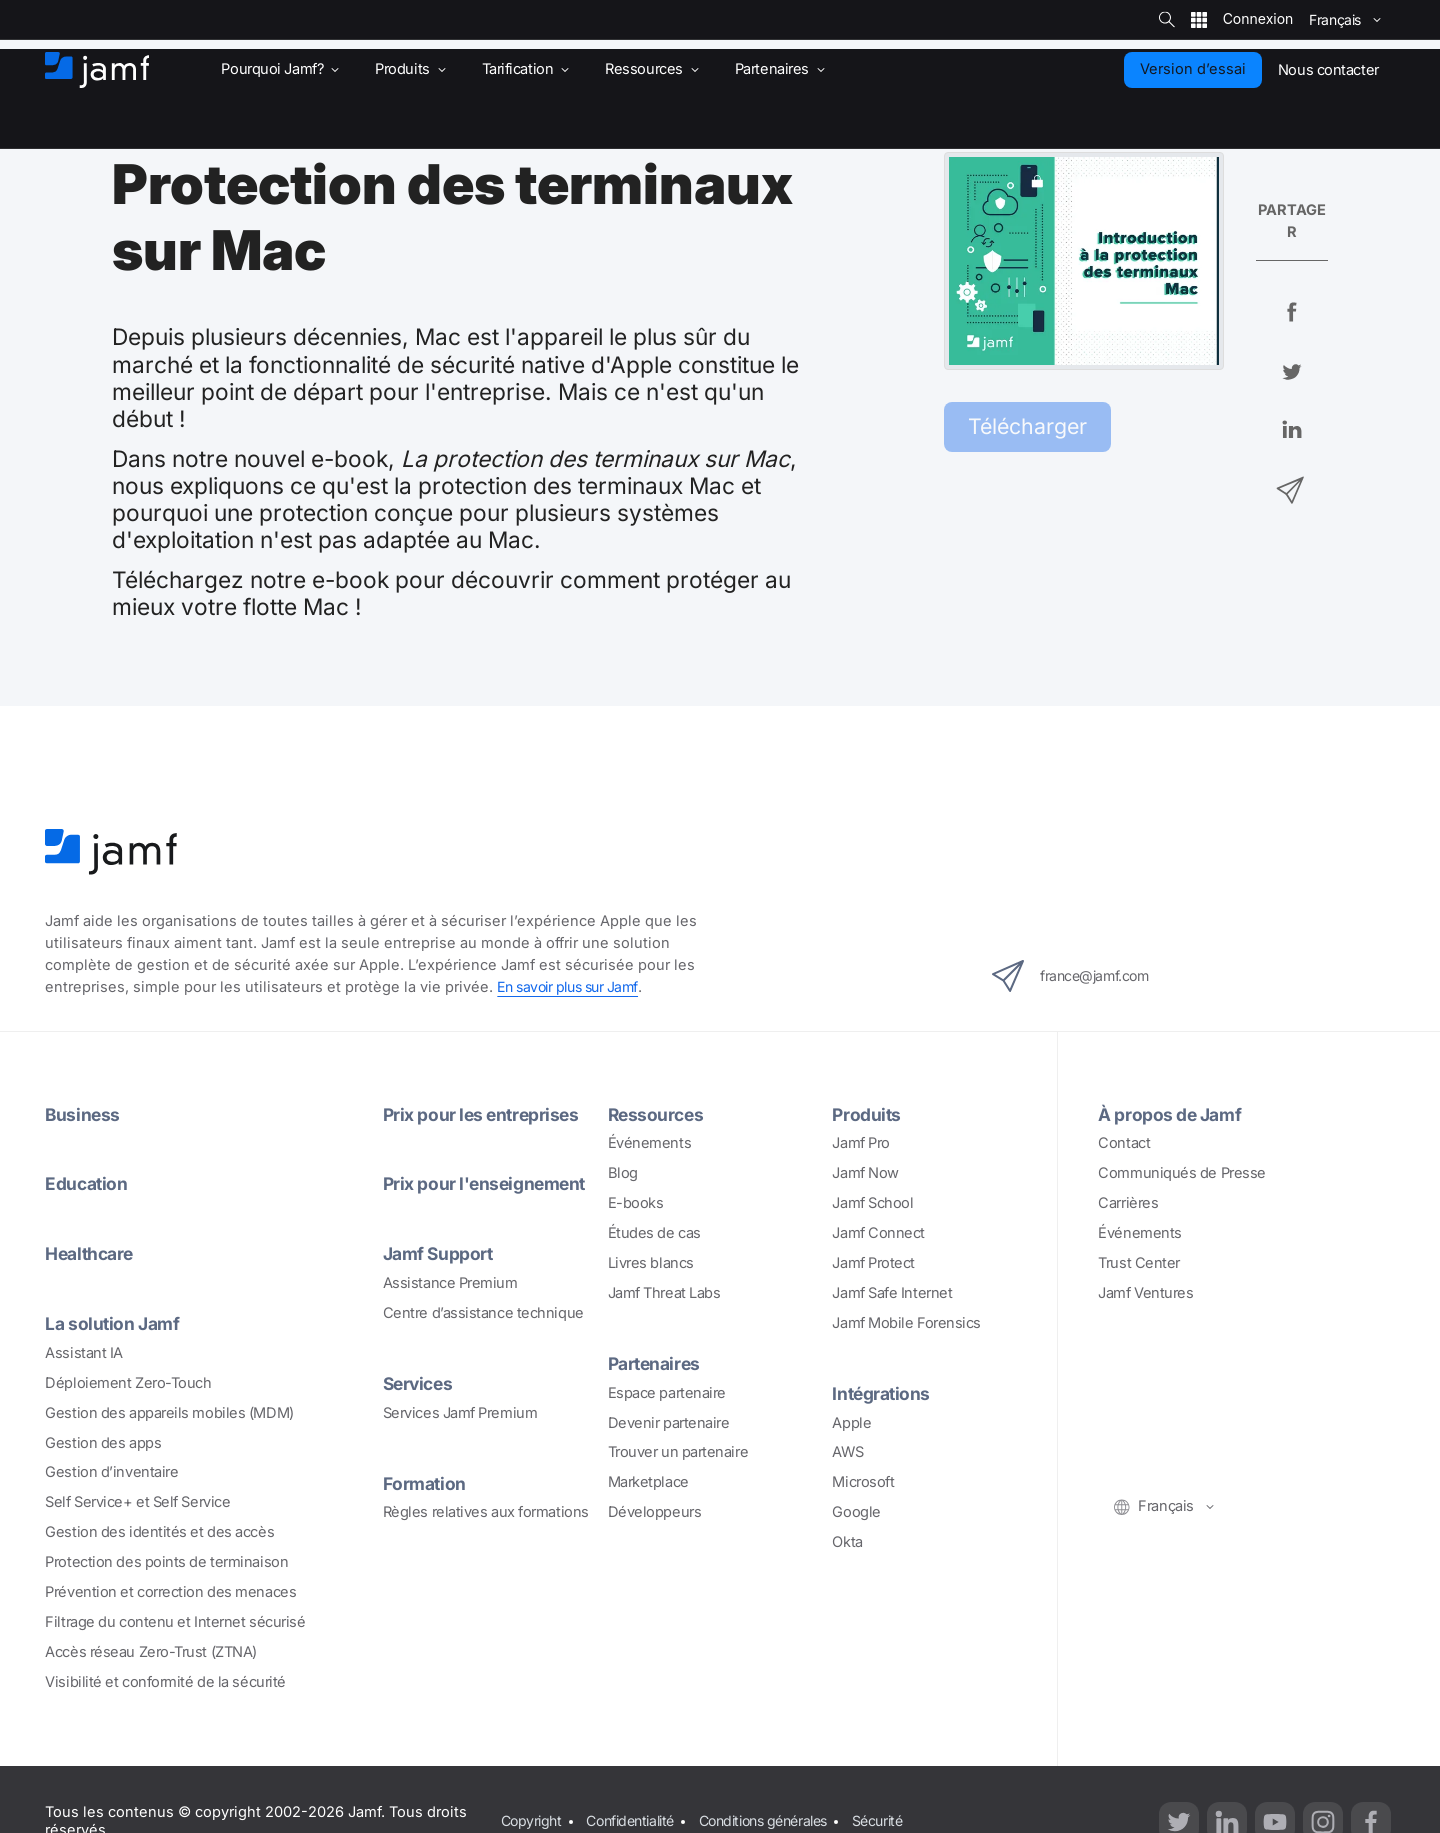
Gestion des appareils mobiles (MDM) (169, 1413)
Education (87, 1183)
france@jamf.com (1077, 976)
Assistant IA (84, 1353)
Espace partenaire (667, 1393)
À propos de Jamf (1172, 1114)
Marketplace (648, 1482)
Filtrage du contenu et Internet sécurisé (175, 1622)
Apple (851, 1423)
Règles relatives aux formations (486, 1512)
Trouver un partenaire (678, 1452)
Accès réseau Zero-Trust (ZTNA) (151, 1652)
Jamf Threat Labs (664, 1293)
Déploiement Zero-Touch (128, 1383)
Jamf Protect (873, 1263)
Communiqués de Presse (1182, 1173)
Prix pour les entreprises (484, 1114)
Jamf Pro (860, 1143)
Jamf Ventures (1145, 1293)
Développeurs (655, 1512)
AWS (847, 1452)
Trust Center (1139, 1263)
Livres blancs (651, 1263)
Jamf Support (440, 1253)
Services (420, 1383)
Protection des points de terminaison (166, 1562)
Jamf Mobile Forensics (906, 1323)
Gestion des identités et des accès (159, 1532)
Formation (426, 1483)
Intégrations (883, 1393)
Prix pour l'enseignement (488, 1183)
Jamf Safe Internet (892, 1293)
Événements (650, 1143)
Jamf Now (865, 1173)
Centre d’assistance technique (483, 1313)
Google (856, 1512)
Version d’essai (1193, 69)
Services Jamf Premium (460, 1413)
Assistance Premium (450, 1283)
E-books (636, 1203)
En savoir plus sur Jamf (573, 987)
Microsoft (863, 1482)
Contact (1124, 1143)
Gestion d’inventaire (111, 1472)
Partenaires (657, 1363)
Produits (867, 1114)
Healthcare (92, 1253)
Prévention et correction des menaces (170, 1592)
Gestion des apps (103, 1443)
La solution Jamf (114, 1323)
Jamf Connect (878, 1233)
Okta (847, 1542)
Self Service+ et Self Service (137, 1502)
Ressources (658, 1114)
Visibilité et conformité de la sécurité (165, 1682)
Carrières (1128, 1203)
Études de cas (654, 1233)
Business (83, 1114)
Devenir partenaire (669, 1423)
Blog (623, 1173)
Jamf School (872, 1203)
